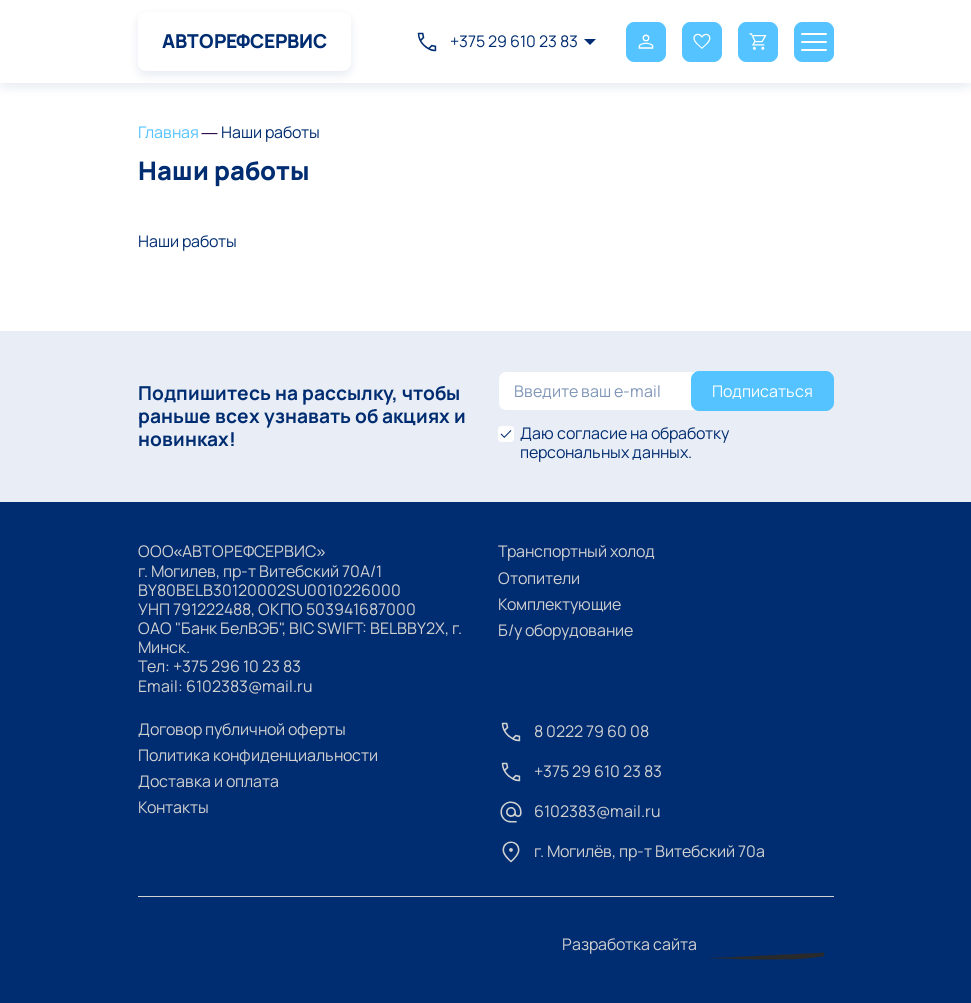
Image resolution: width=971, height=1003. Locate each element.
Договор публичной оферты (242, 729)
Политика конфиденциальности (258, 755)
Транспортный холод (576, 551)
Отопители (539, 578)
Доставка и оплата (208, 781)
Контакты (173, 807)
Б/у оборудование (565, 630)
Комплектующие (559, 604)
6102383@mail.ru (249, 686)
